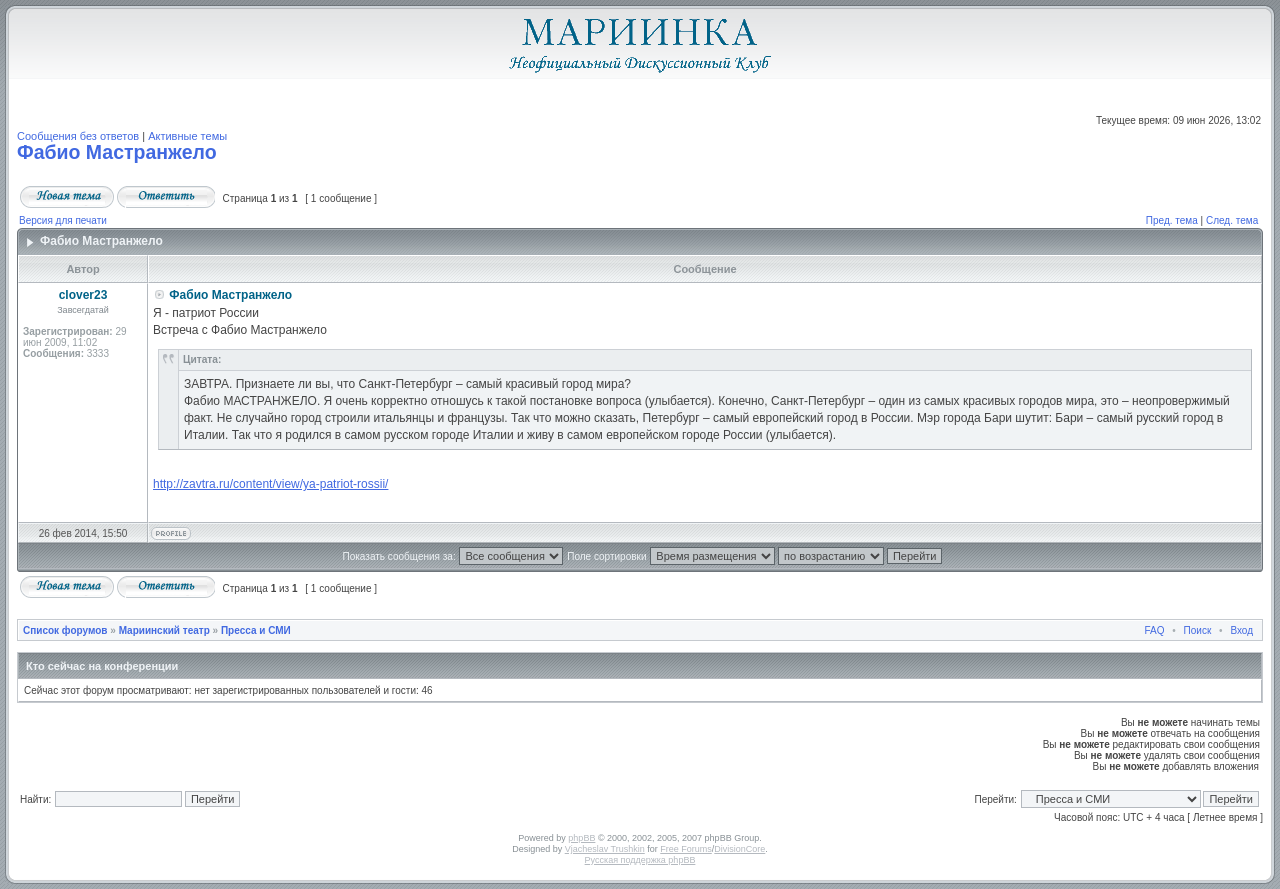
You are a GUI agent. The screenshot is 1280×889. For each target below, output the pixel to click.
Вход (1241, 630)
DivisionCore (739, 849)
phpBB (581, 838)
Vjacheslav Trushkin (605, 849)
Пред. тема (1172, 220)
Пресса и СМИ (256, 630)
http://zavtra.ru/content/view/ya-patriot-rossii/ (270, 484)
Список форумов (65, 630)
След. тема (1232, 220)
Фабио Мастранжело (117, 152)
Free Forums (686, 849)
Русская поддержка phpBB (640, 860)
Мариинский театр (164, 630)
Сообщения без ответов (78, 136)
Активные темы (187, 136)
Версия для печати (63, 220)
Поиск (1198, 630)
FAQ (1155, 630)
